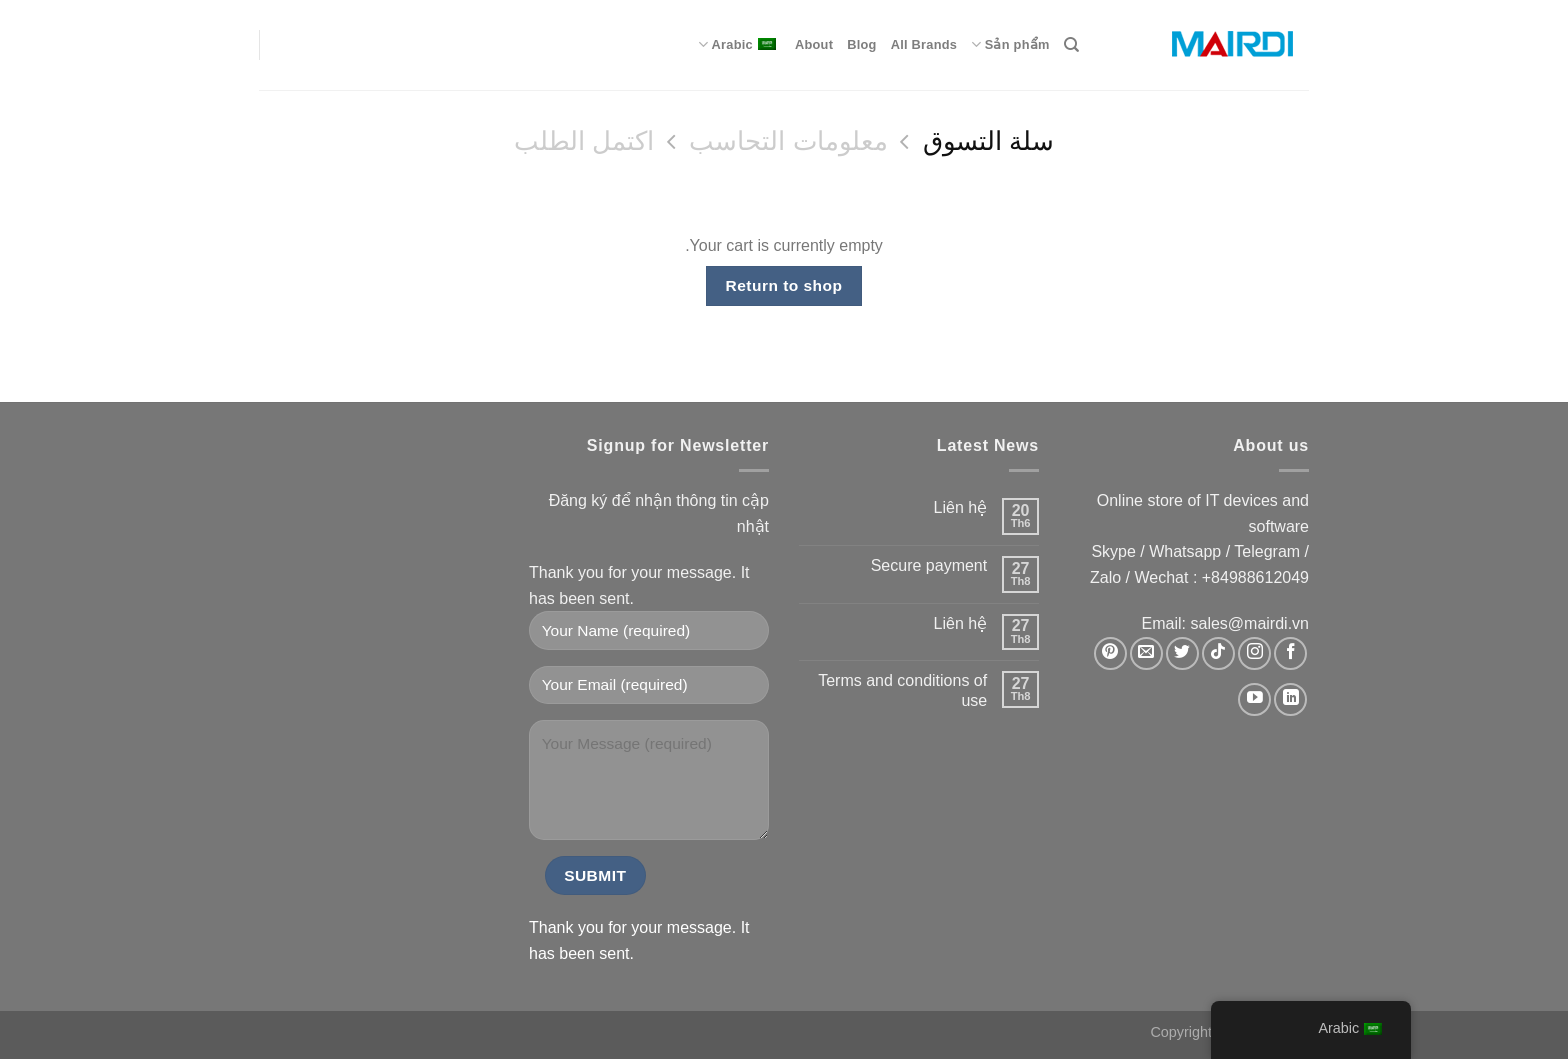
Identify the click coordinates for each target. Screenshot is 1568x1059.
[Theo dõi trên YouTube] (1254, 699)
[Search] (1071, 45)
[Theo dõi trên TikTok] (1218, 653)
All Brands (924, 44)
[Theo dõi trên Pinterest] (1110, 653)
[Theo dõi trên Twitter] (1182, 653)
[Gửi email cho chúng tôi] (1146, 653)
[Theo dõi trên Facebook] (1290, 653)
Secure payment (929, 565)
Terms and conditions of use (902, 690)
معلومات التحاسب (788, 141)
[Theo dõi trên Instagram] (1254, 653)
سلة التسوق (988, 141)
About (814, 44)
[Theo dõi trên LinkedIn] (1290, 699)
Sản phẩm (1010, 44)
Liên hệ (961, 507)
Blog (861, 44)
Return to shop (784, 285)
